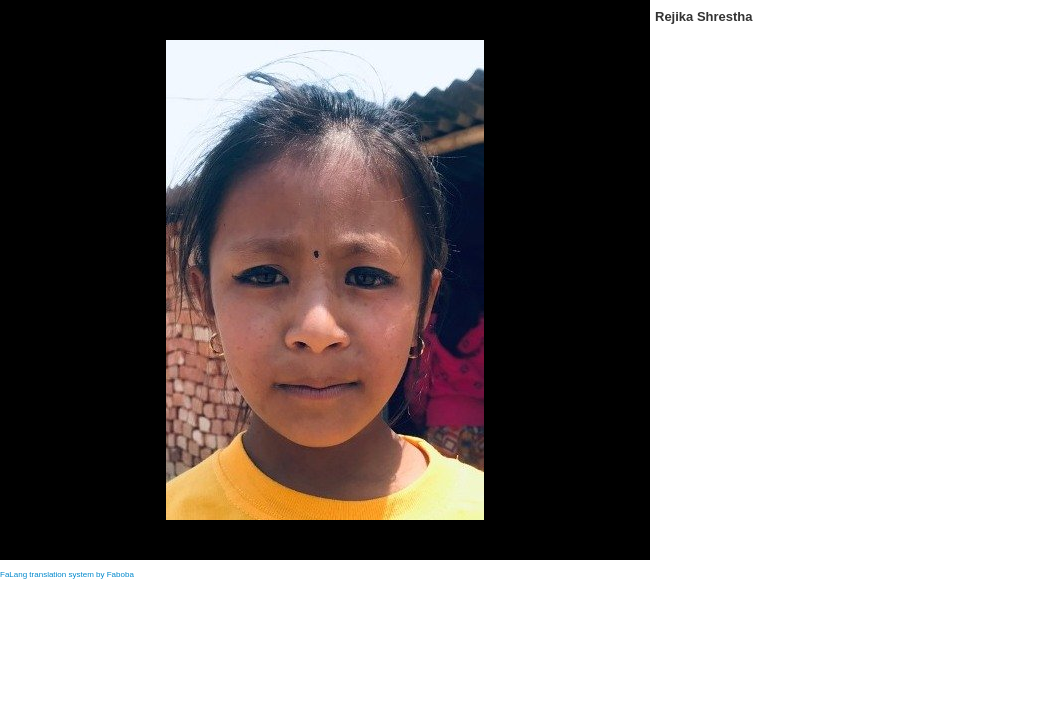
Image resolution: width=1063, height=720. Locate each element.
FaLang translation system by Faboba (67, 574)
